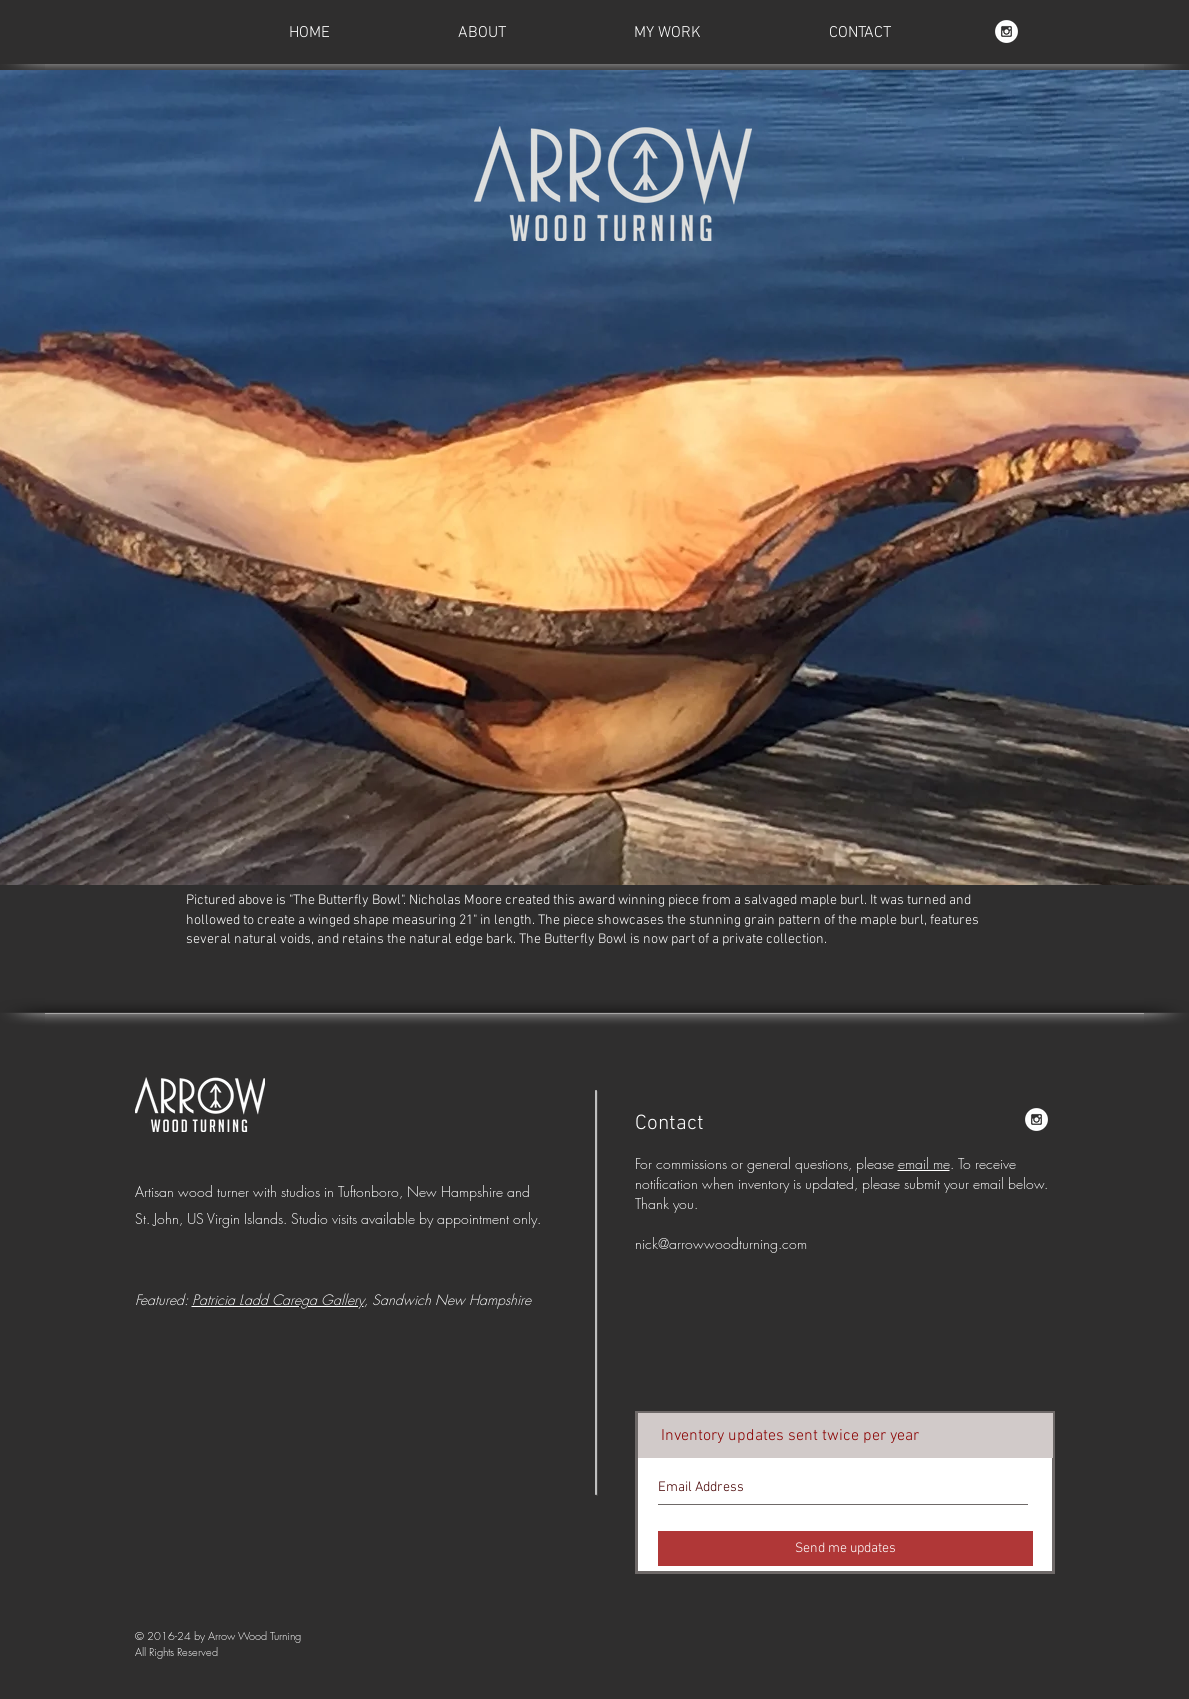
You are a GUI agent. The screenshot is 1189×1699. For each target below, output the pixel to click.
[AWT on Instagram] (1006, 31)
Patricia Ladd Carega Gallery (278, 1299)
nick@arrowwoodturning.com (721, 1243)
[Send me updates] (845, 1548)
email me (924, 1163)
